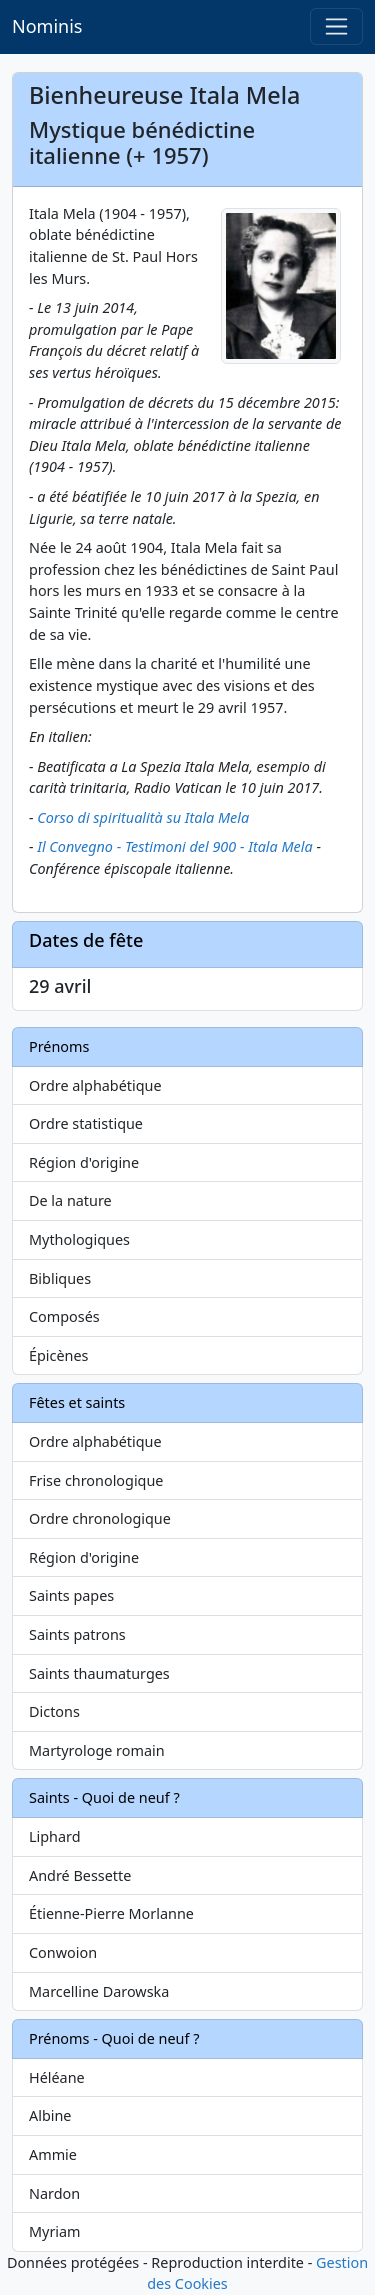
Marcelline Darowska (99, 1991)
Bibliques (60, 1278)
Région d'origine (84, 1162)
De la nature (70, 1200)
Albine (50, 2115)
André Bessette (80, 1875)
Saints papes (71, 1595)
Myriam (55, 2231)
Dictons (54, 1711)
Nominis (47, 26)
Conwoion (63, 1952)
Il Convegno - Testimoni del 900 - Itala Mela (174, 846)
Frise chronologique (96, 1480)
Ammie (53, 2154)
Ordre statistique (86, 1123)
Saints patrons (77, 1634)
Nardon (54, 2193)
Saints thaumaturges (99, 1673)
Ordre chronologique (100, 1518)
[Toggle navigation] (336, 26)
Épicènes (59, 1355)
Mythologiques (79, 1239)
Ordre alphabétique (95, 1085)
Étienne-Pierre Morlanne (111, 1913)
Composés (64, 1316)
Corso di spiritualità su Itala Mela (143, 817)
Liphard (55, 1836)
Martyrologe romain (97, 1750)
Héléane (57, 2077)
